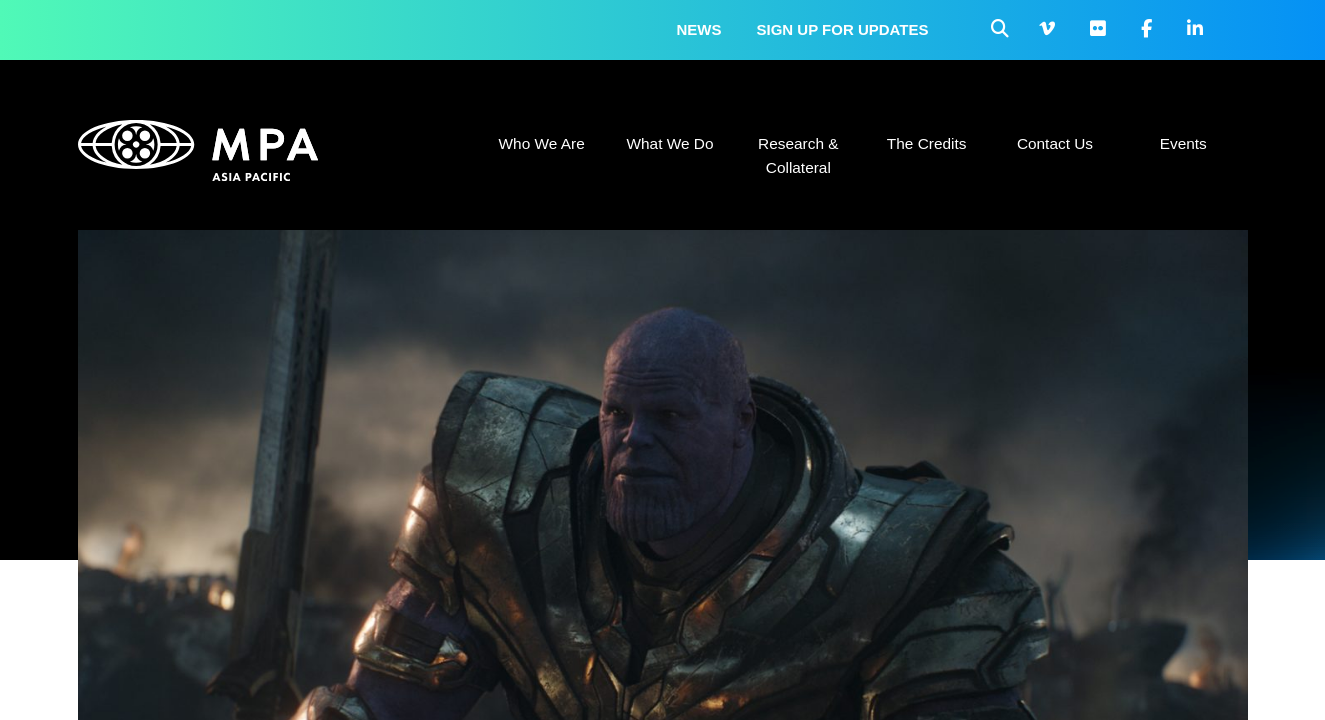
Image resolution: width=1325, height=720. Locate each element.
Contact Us (1055, 143)
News (699, 29)
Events (1183, 143)
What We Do (669, 143)
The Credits (927, 143)
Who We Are (542, 143)
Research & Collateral (798, 155)
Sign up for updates (843, 29)
